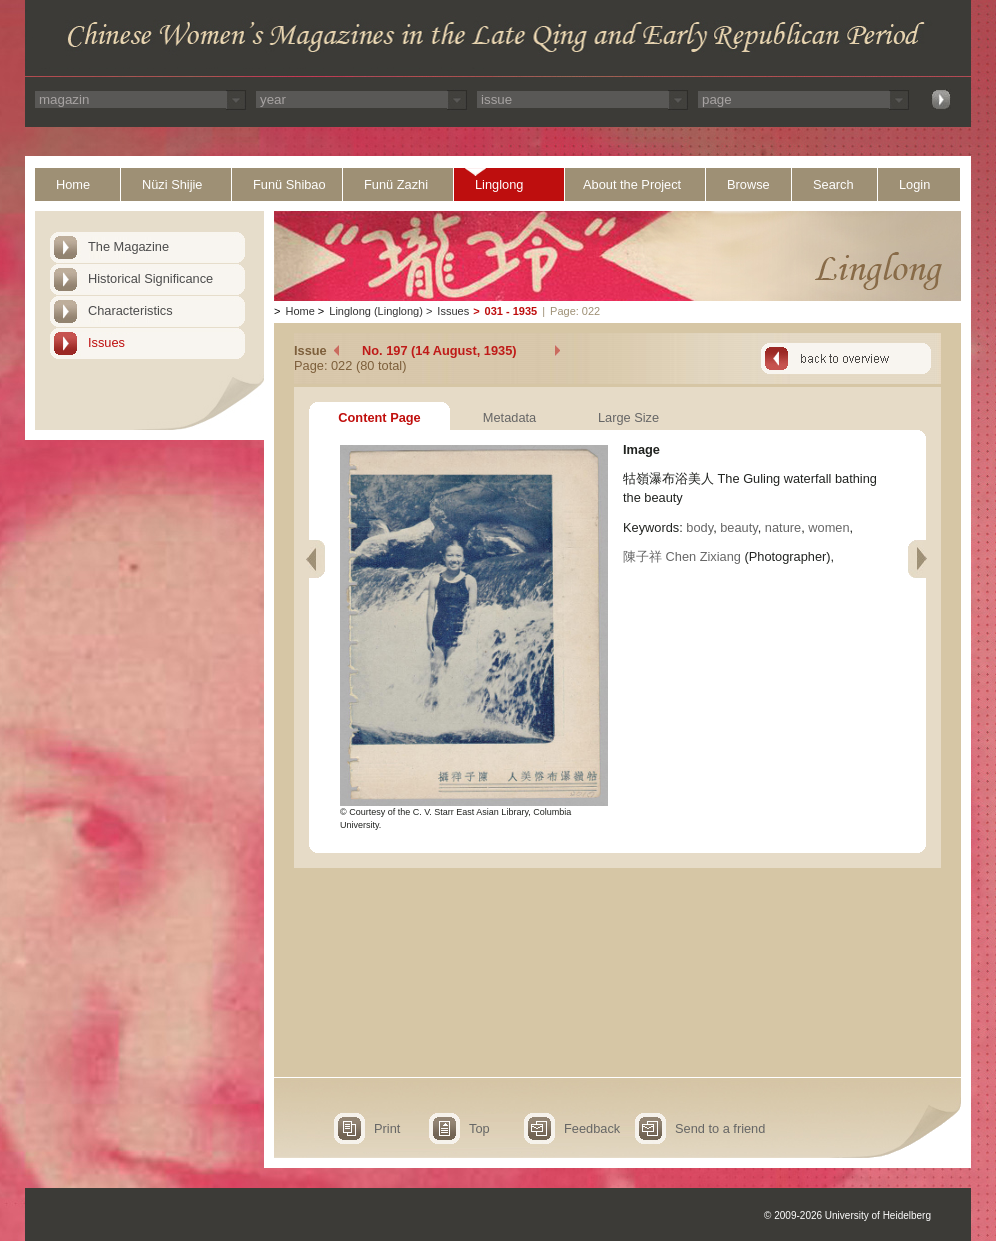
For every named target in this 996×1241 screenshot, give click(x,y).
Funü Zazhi (396, 184)
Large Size (628, 417)
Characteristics (130, 310)
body (699, 527)
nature (783, 527)
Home (73, 184)
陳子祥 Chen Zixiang (682, 556)
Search (833, 184)
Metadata (509, 417)
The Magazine (128, 246)
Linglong (499, 184)
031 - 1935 (511, 311)
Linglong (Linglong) (376, 311)
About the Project (632, 184)
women (828, 527)
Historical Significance (150, 278)
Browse (748, 184)
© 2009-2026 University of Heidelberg (847, 1215)
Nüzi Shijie (172, 184)
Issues (106, 342)
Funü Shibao (289, 184)
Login (914, 184)
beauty (738, 527)
